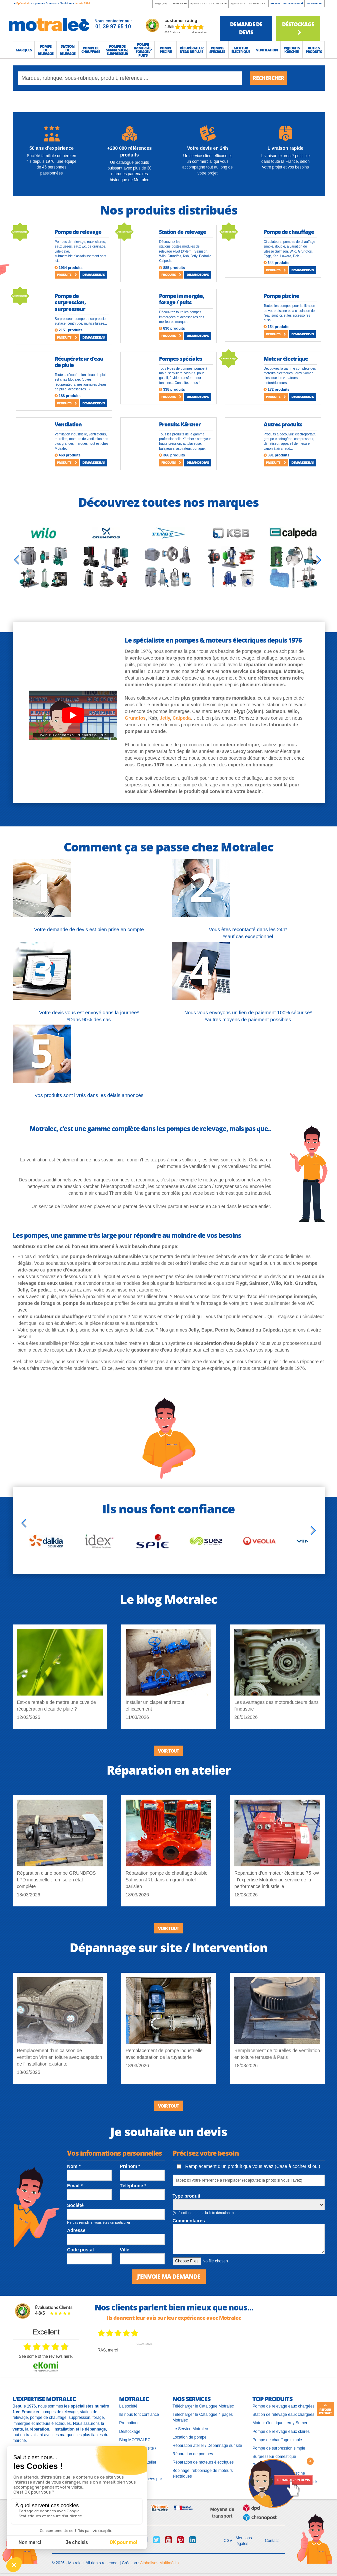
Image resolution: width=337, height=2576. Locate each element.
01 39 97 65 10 (177, 3)
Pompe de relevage (78, 232)
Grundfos (135, 718)
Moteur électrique (286, 358)
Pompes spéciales (180, 358)
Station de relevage (182, 232)
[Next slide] (318, 560)
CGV (228, 2540)
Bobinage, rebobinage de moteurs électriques (202, 2473)
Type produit (187, 2196)
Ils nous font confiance (139, 2414)
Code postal (80, 2249)
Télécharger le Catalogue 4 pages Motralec (202, 2417)
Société (275, 3)
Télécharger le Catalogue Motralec (203, 2406)
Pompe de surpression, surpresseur (70, 302)
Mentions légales (244, 2541)
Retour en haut (325, 2409)
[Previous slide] (16, 559)
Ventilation (68, 424)
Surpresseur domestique (274, 2456)
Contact (272, 2540)
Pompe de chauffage (289, 232)
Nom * (73, 2166)
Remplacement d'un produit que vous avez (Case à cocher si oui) (248, 2166)
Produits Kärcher (180, 424)
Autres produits (283, 424)
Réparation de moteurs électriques (202, 2462)
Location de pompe (189, 2437)
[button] (24, 49)
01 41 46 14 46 (218, 3)
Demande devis (93, 274)
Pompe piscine (281, 296)
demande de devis (246, 28)
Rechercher (268, 78)
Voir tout (168, 1751)
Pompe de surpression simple (278, 2448)
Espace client (293, 3)
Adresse (76, 2230)
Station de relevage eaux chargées (283, 2414)
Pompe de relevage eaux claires (280, 2431)
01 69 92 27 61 (258, 3)
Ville (124, 2249)
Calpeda (182, 718)
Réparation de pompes (192, 2454)
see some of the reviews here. (46, 2356)
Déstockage (298, 27)
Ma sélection (314, 3)
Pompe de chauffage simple (277, 2440)
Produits (67, 274)
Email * (75, 2185)
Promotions (129, 2423)
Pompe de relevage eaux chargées (283, 2406)
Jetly (165, 718)
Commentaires (189, 2220)
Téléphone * (133, 2185)
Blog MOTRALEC (134, 2440)
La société (128, 2406)
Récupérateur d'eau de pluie (79, 362)
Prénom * (130, 2166)
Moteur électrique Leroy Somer (279, 2423)
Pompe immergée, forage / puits (181, 299)
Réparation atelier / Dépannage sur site (207, 2445)
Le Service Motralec (190, 2429)
